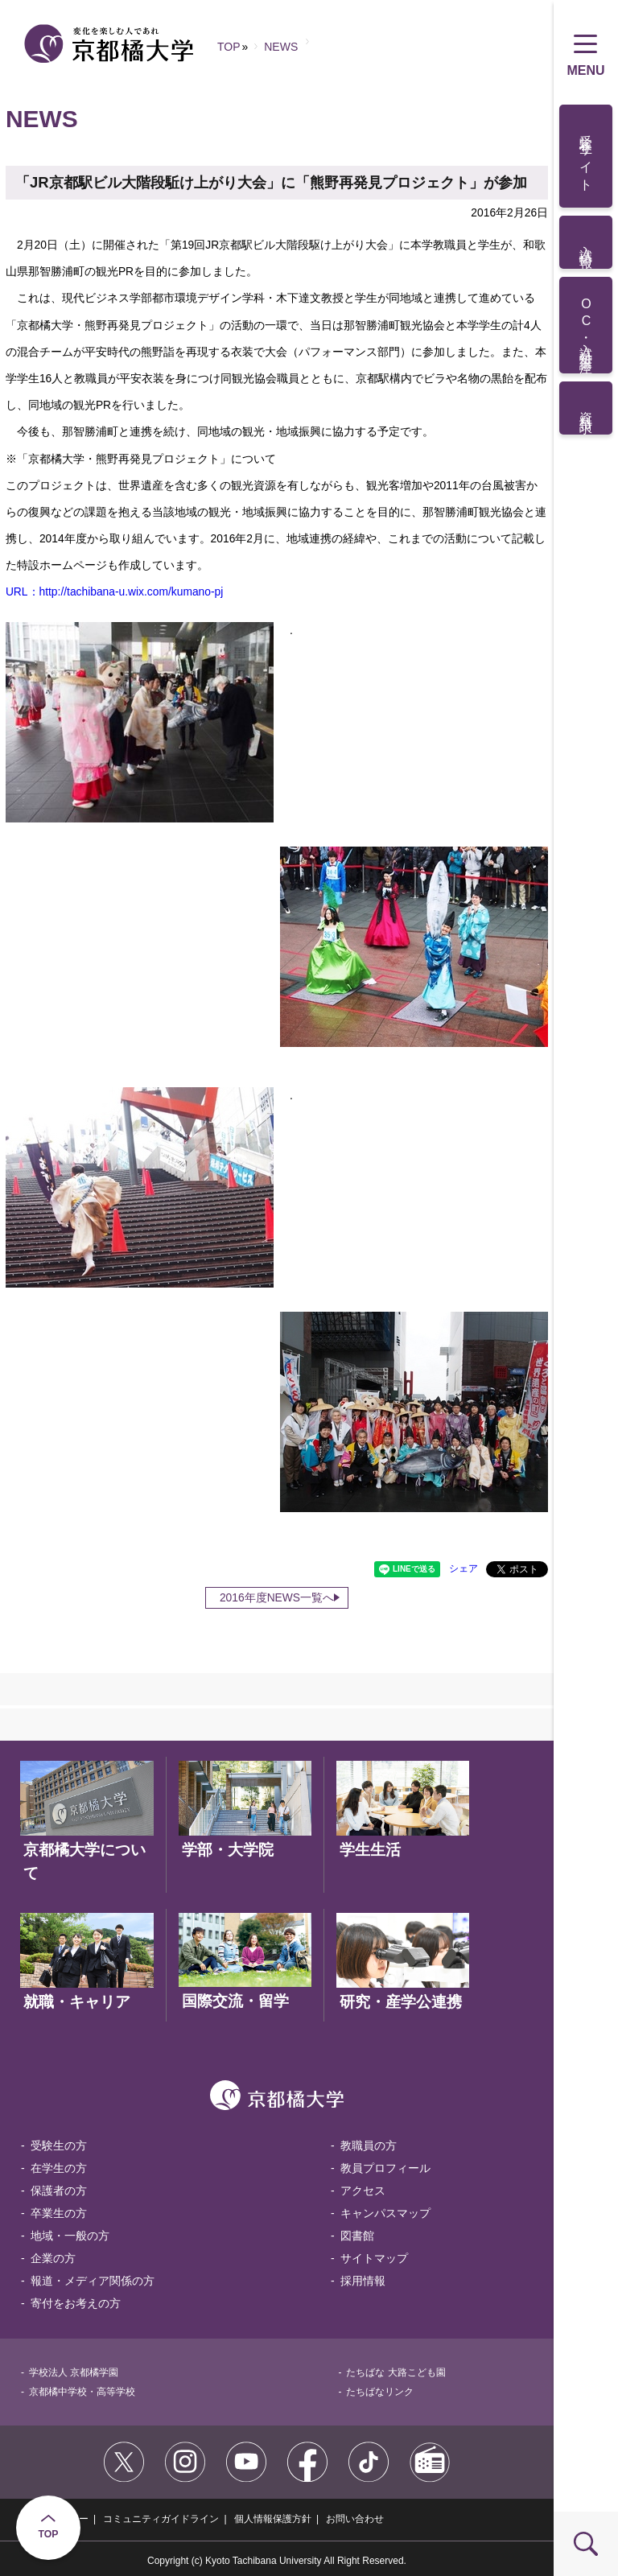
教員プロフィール (385, 2168)
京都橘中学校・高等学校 (82, 2391)
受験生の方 (59, 2145)
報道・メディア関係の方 (92, 2280)
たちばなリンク (380, 2391)
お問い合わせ (355, 2518)
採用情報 (362, 2280)
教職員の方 (368, 2145)
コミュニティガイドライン (161, 2518)
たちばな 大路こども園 (395, 2372)
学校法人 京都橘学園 (73, 2372)
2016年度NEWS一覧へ (277, 1597)
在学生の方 (59, 2168)
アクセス (362, 2190)
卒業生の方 (59, 2213)
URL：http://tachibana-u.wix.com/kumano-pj (114, 591)
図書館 (357, 2235)
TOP (49, 2534)
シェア (463, 1568)
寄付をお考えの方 (76, 2303)
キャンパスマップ (385, 2213)
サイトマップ (374, 2258)
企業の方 (53, 2258)
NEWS (281, 46)
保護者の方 (59, 2190)
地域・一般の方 (70, 2235)
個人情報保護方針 (272, 2518)
